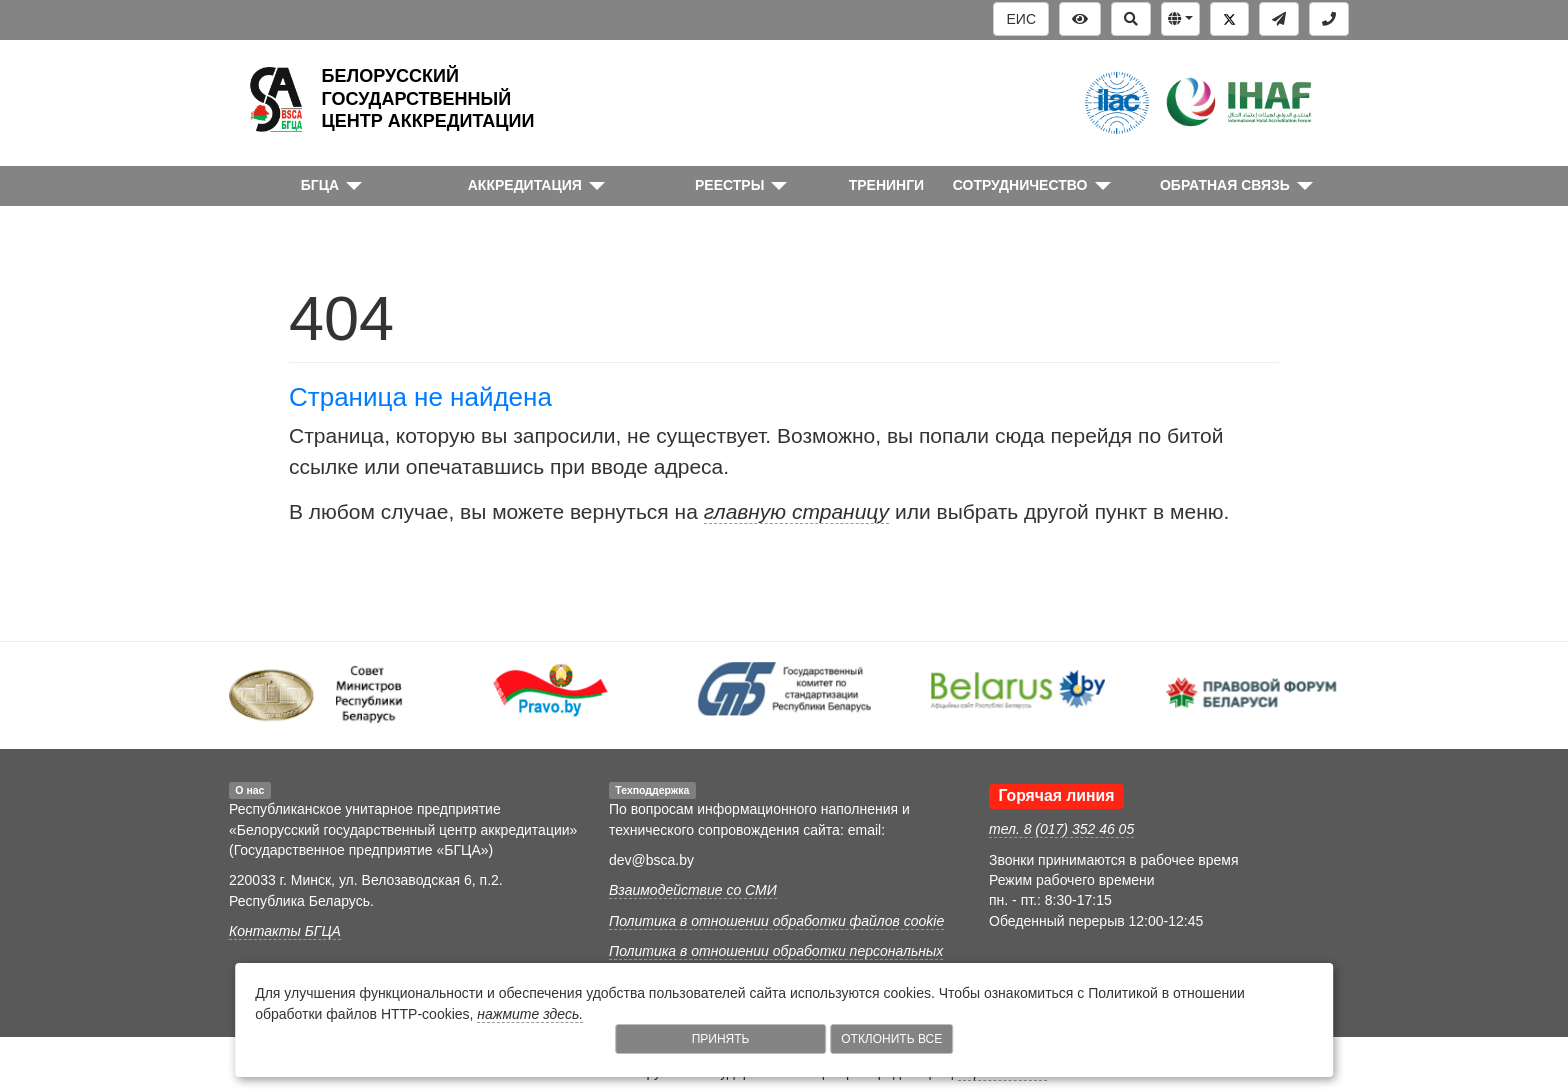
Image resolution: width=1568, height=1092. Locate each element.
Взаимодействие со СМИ (693, 890)
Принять (721, 1039)
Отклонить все (891, 1039)
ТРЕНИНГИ (887, 185)
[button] (1180, 19)
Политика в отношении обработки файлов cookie (776, 921)
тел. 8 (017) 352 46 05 (1061, 829)
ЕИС (1021, 19)
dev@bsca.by (651, 860)
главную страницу (796, 511)
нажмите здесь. (530, 1014)
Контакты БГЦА (285, 931)
